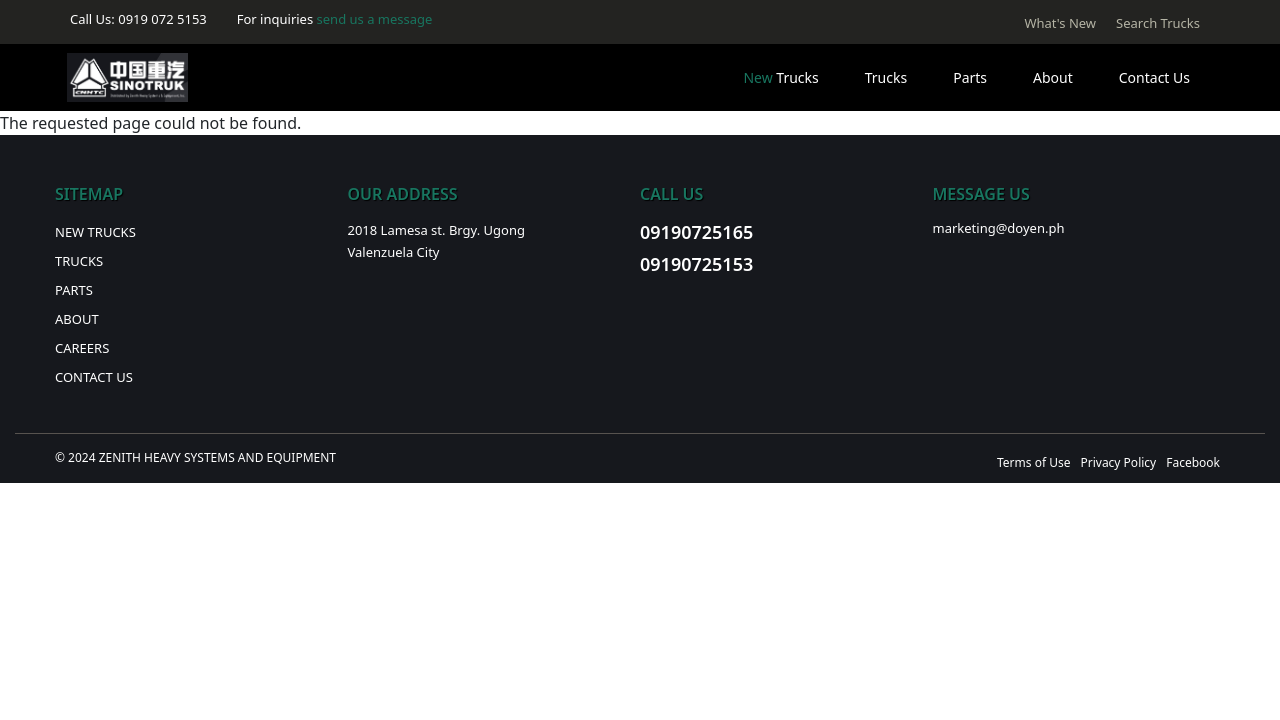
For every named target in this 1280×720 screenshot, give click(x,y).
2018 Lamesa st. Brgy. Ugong (436, 230)
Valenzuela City (394, 252)
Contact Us (1154, 77)
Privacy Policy (1118, 462)
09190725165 (696, 232)
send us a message (375, 19)
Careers (82, 348)
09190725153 (696, 264)
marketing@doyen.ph (999, 228)
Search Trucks (1158, 23)
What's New (1060, 23)
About (1053, 77)
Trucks (780, 77)
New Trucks (95, 232)
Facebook (1193, 462)
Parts (970, 77)
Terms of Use (1033, 462)
